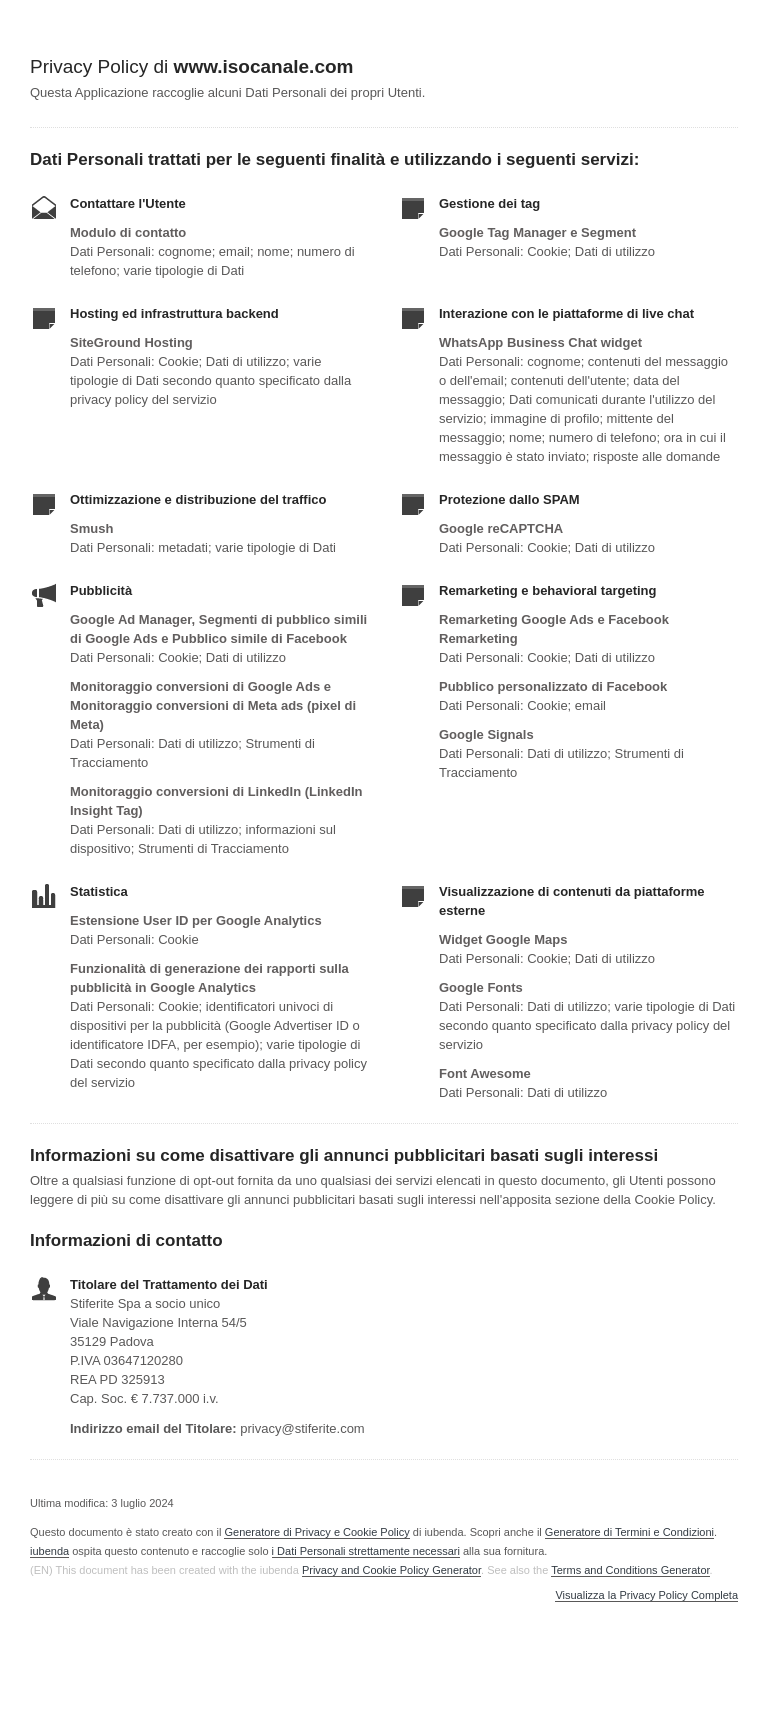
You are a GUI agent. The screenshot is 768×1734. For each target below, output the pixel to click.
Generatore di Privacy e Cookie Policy (316, 1532)
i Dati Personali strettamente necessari (366, 1551)
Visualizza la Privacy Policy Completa (646, 1595)
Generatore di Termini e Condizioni (629, 1532)
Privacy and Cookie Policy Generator (391, 1570)
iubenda (49, 1551)
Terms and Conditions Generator (630, 1570)
